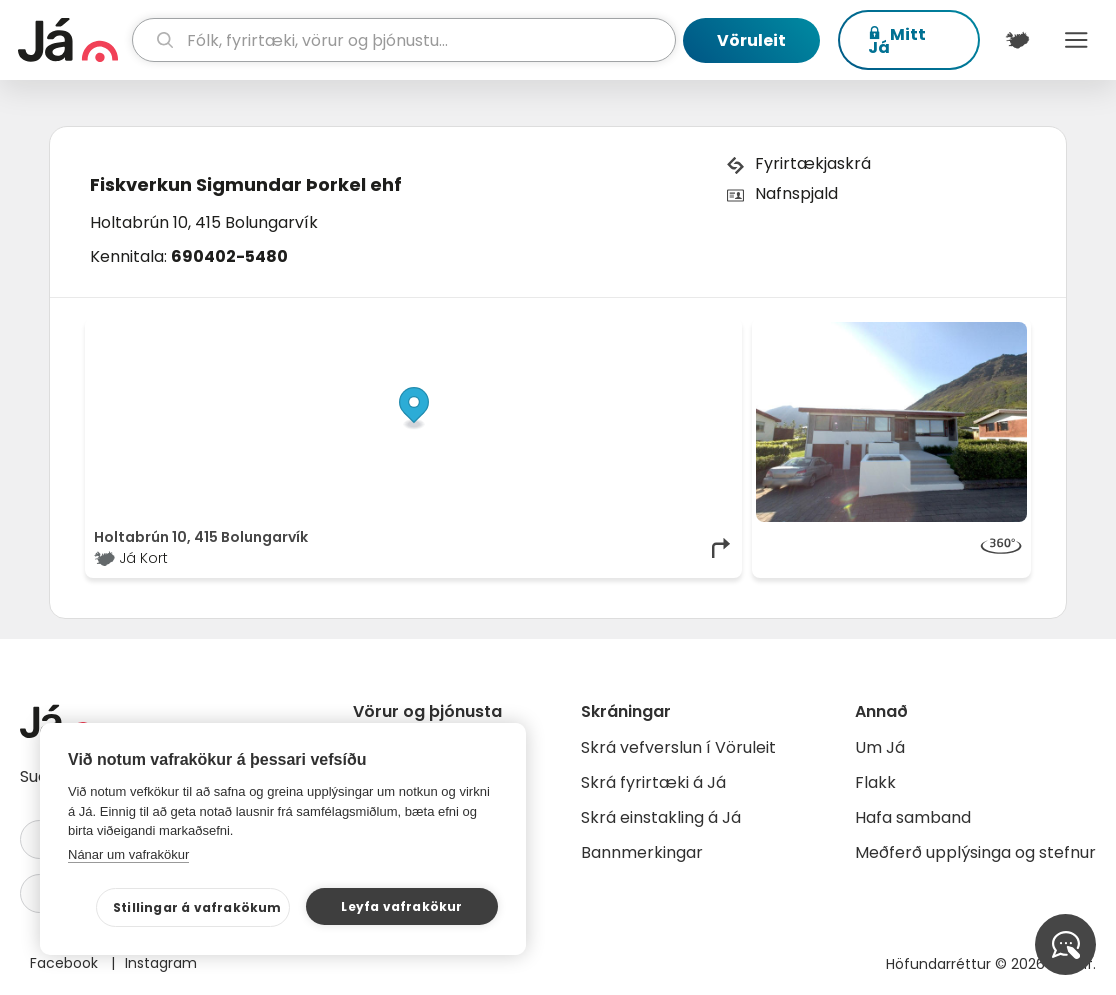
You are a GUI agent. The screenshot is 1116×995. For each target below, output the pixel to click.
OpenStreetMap (598, 332)
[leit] (404, 40)
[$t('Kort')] (1017, 40)
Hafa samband (913, 817)
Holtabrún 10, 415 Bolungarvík (204, 222)
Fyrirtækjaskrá (813, 163)
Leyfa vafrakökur (401, 906)
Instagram (161, 963)
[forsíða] (72, 40)
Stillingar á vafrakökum (197, 907)
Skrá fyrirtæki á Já (653, 782)
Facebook (66, 963)
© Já (527, 332)
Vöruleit (751, 40)
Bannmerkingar (642, 852)
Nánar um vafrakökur (128, 854)
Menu (1076, 40)
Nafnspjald (796, 193)
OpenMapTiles (695, 332)
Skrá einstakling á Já (661, 817)
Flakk (875, 782)
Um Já (880, 747)
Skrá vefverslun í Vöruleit (678, 747)
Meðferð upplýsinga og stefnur (975, 852)
